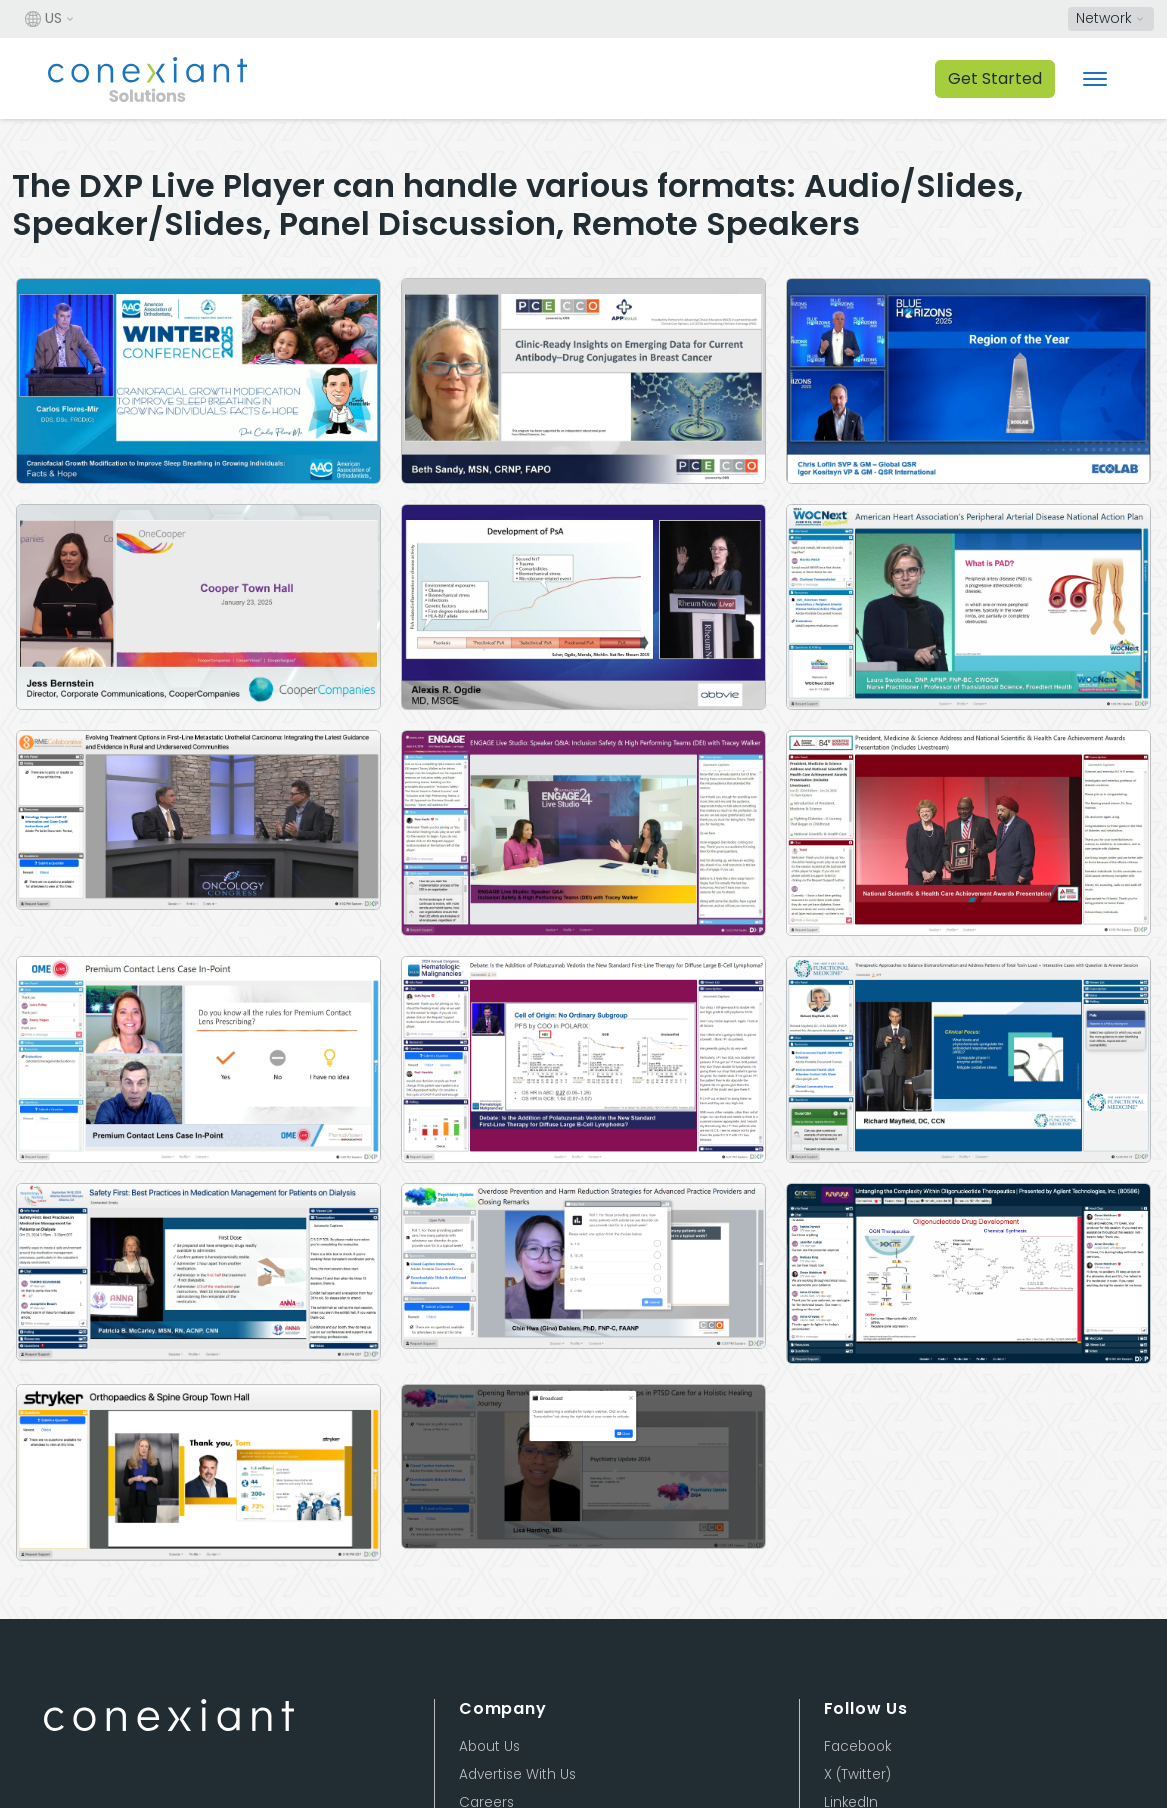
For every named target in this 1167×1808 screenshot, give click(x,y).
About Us (489, 1746)
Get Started (995, 78)
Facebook (857, 1746)
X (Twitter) (857, 1774)
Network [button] (1104, 18)
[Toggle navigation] (1095, 79)
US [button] (43, 19)
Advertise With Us (517, 1774)
